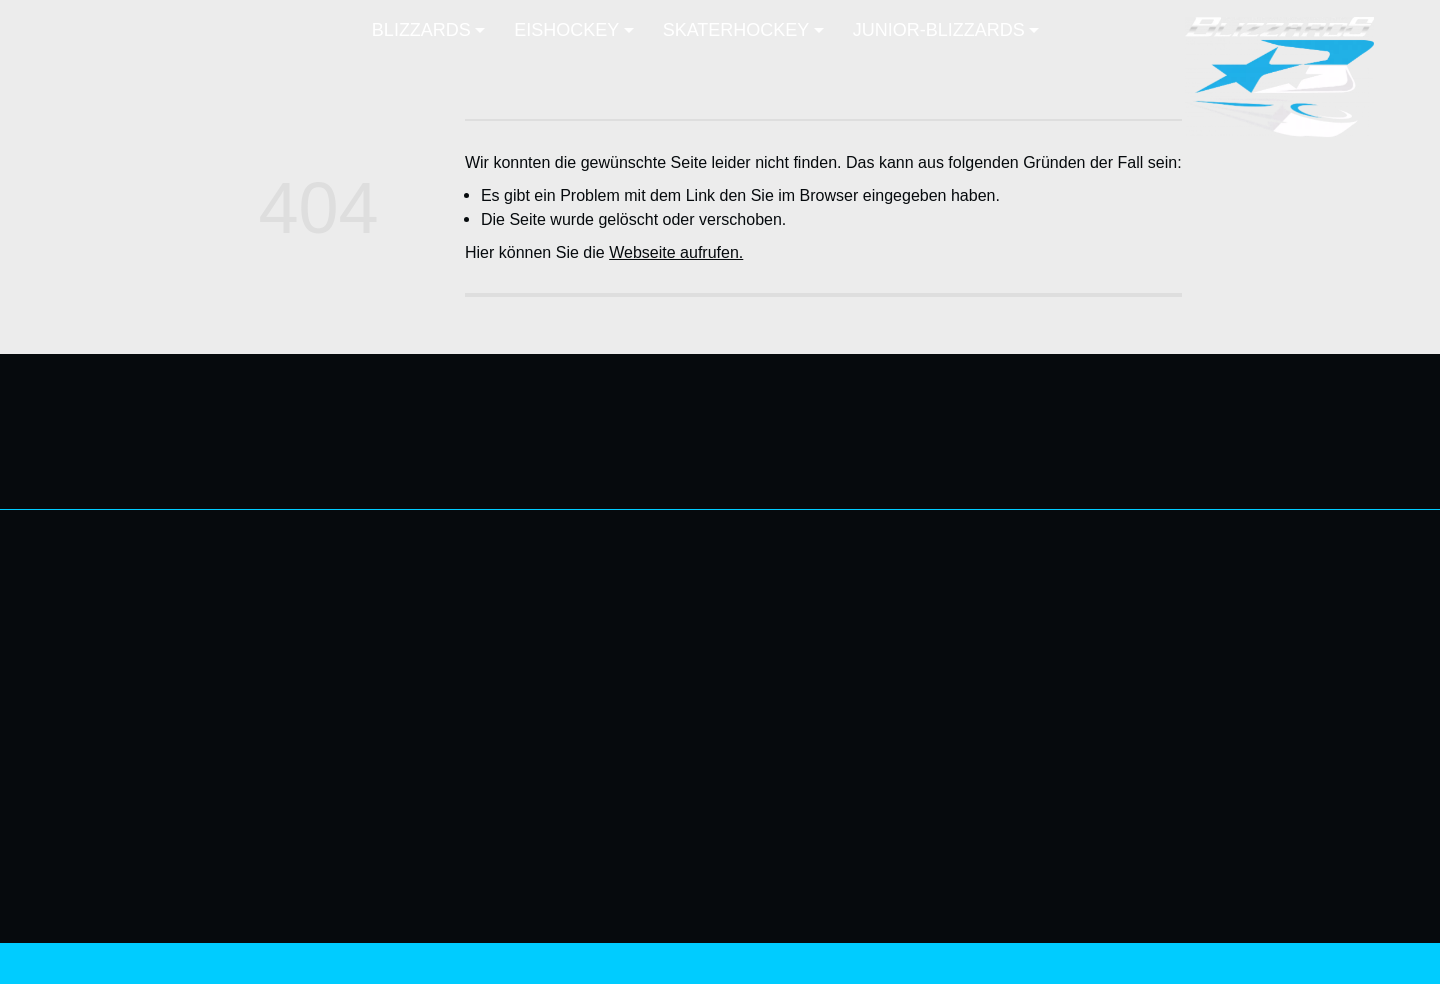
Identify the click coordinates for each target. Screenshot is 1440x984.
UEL (1137, 804)
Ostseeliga (1115, 780)
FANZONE (1115, 681)
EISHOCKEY (1106, 756)
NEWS (1129, 615)
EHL (1137, 828)
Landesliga (1334, 611)
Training (1124, 852)
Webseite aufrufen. (676, 252)
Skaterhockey (1325, 749)
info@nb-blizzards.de (157, 644)
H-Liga (1350, 635)
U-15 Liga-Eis (1325, 725)
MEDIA (1127, 715)
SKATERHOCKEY (1308, 587)
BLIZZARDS (1109, 582)
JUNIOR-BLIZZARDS (1297, 701)
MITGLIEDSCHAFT (1083, 648)
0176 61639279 (140, 620)
